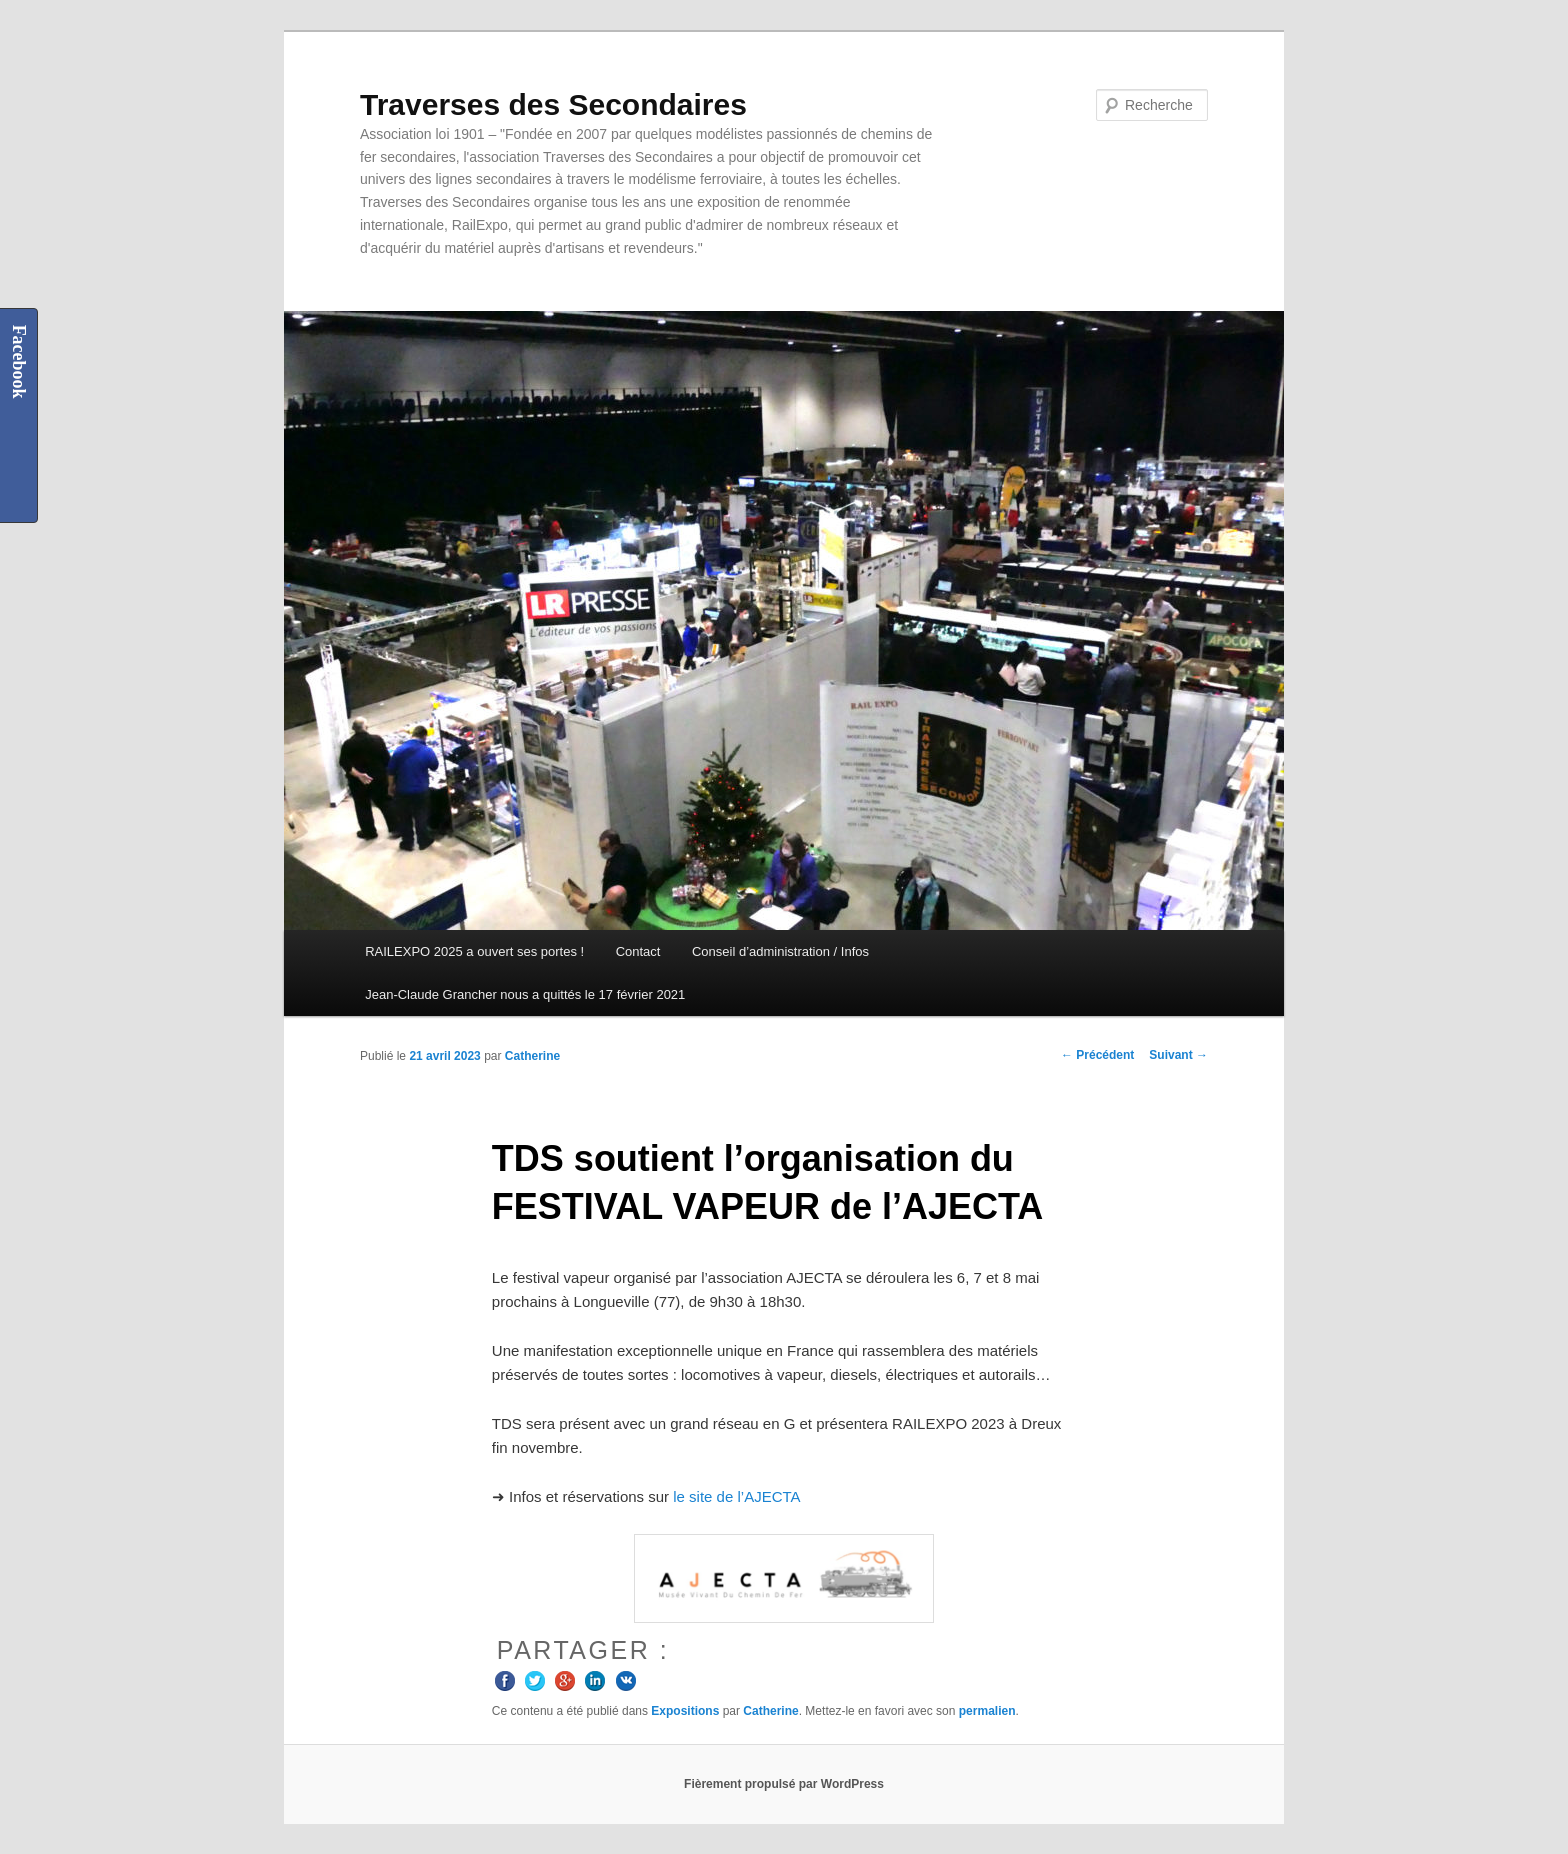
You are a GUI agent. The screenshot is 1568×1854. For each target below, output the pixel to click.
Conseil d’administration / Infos (780, 951)
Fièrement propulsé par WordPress (784, 1784)
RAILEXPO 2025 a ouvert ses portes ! (474, 951)
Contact (638, 951)
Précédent (1097, 1055)
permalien (987, 1711)
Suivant (1178, 1055)
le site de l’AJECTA (736, 1496)
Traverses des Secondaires (553, 104)
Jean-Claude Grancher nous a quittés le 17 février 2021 (525, 994)
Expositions (685, 1711)
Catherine (532, 1056)
